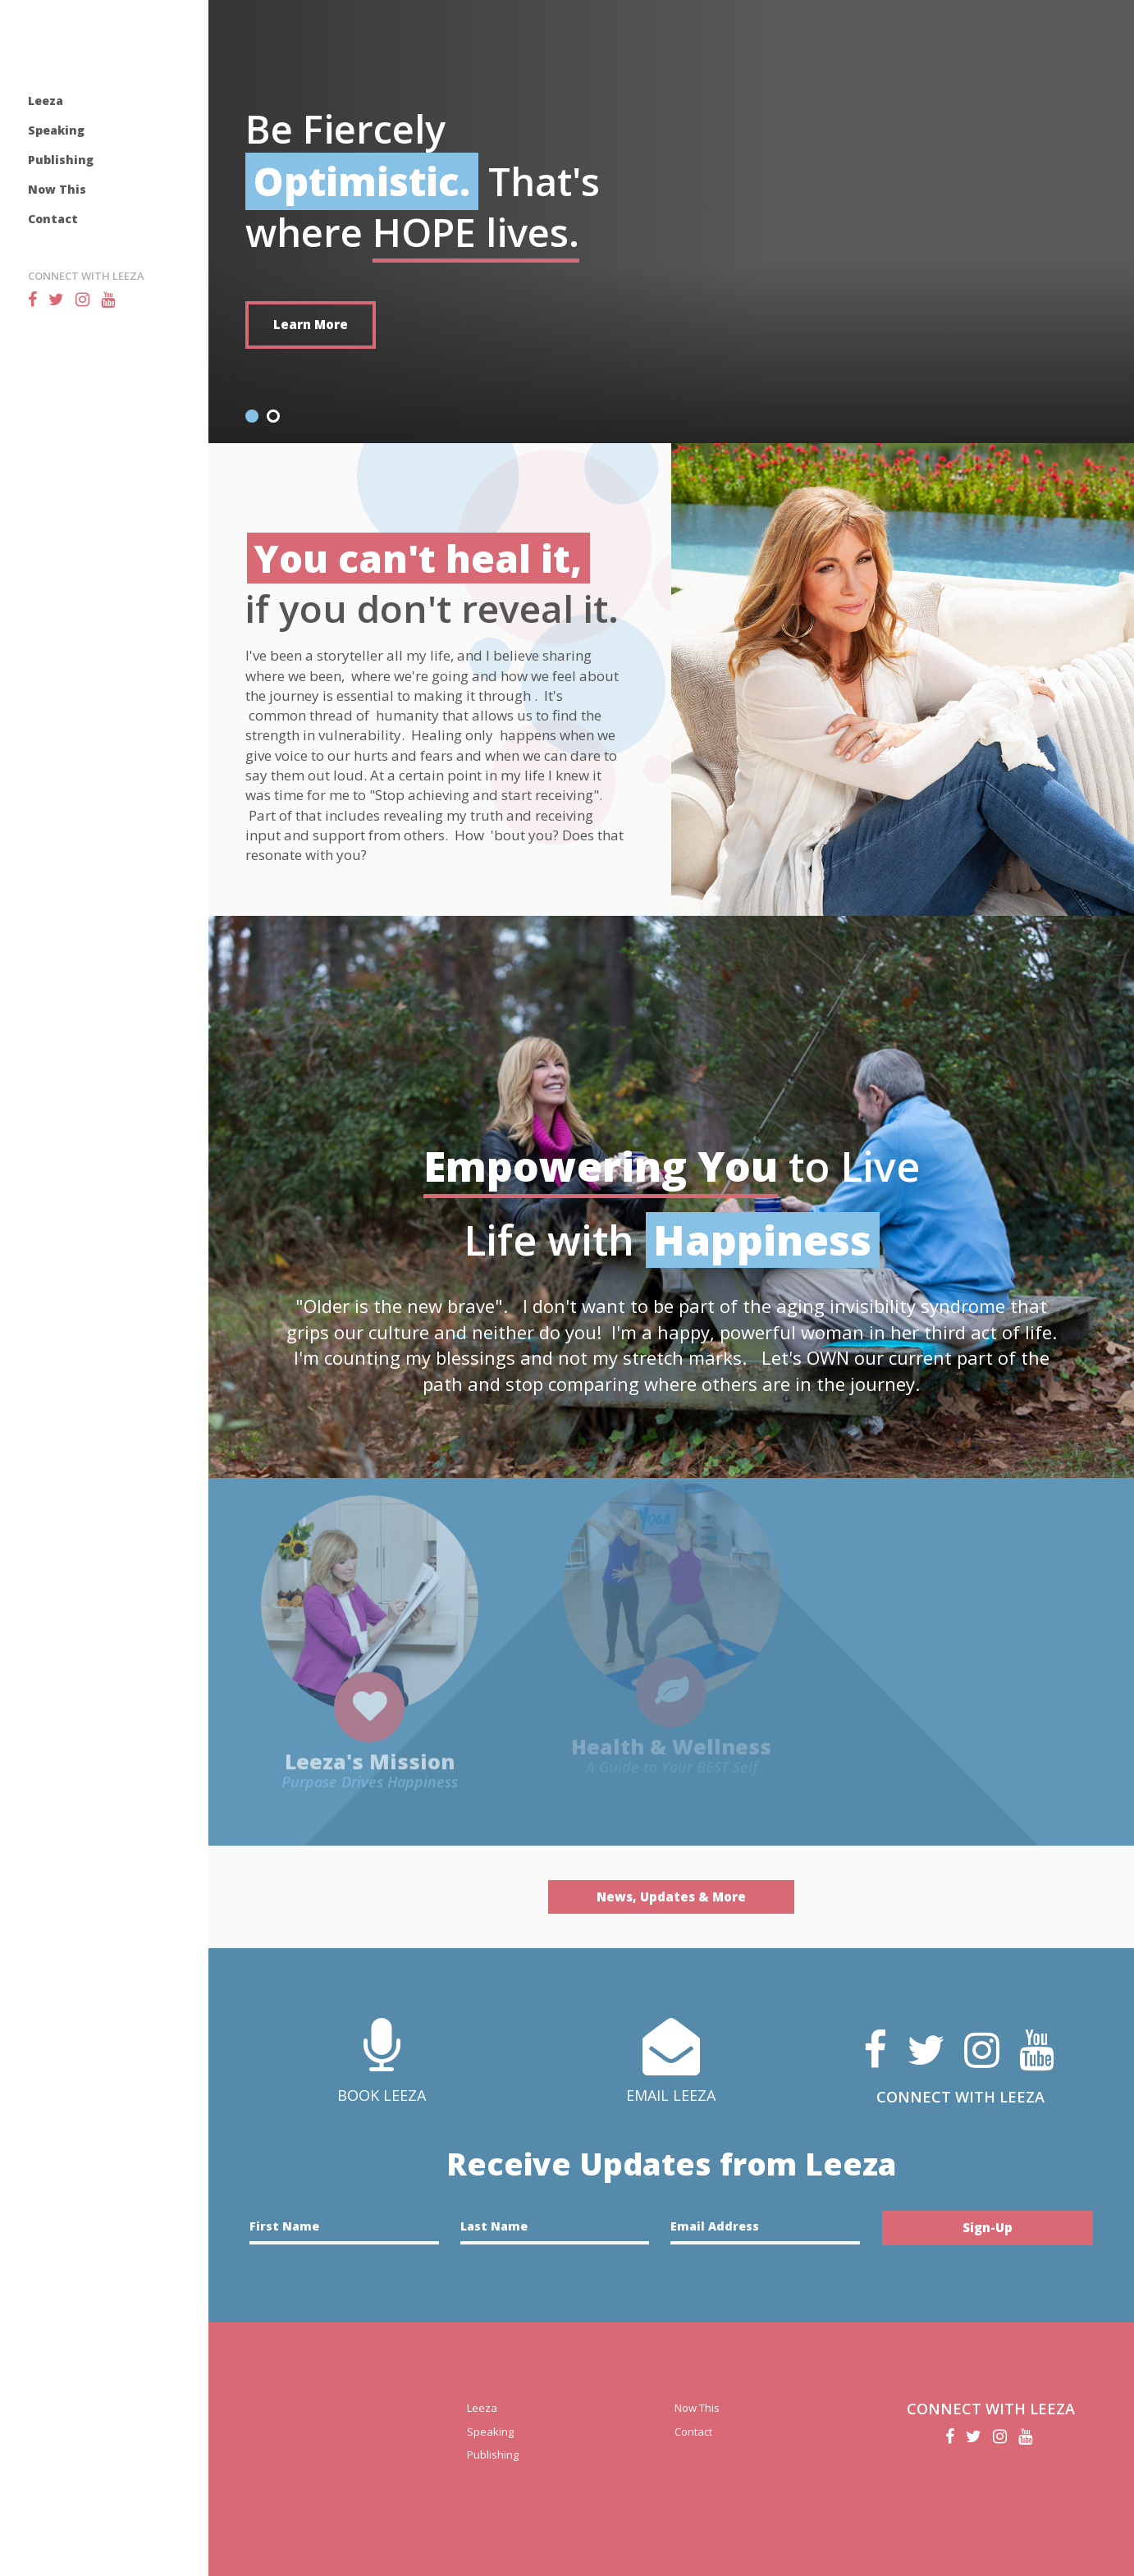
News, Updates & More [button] (671, 1896)
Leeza (45, 100)
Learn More (310, 324)
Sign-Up (988, 2227)
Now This (57, 189)
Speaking (56, 130)
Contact (53, 218)
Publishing (61, 159)
